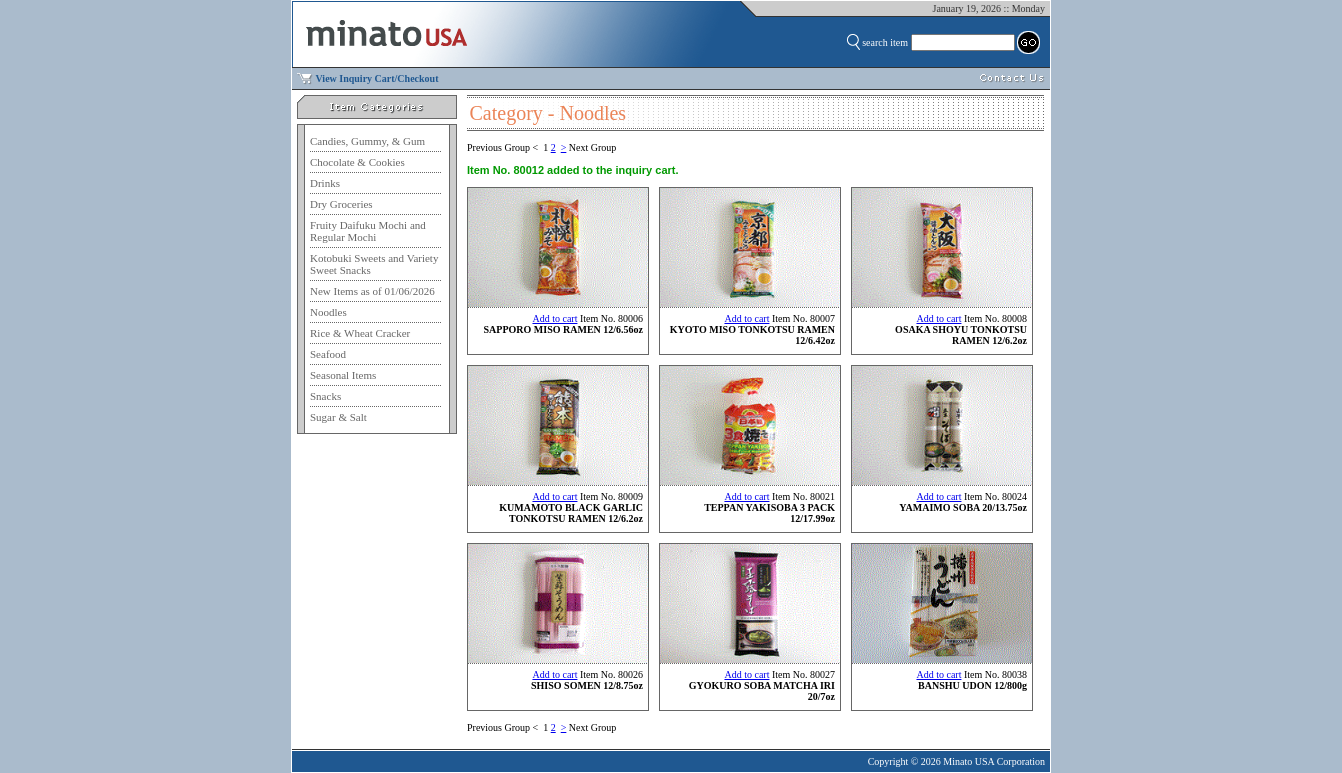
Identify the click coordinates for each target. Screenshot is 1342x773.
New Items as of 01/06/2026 (372, 291)
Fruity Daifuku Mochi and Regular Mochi (368, 231)
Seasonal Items (343, 375)
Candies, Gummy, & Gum (367, 141)
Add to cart (554, 318)
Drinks (325, 183)
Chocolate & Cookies (357, 162)
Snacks (325, 396)
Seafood (328, 354)
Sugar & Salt (338, 417)
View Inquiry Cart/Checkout (377, 78)
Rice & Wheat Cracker (360, 333)
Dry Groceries (341, 204)
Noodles (328, 312)
